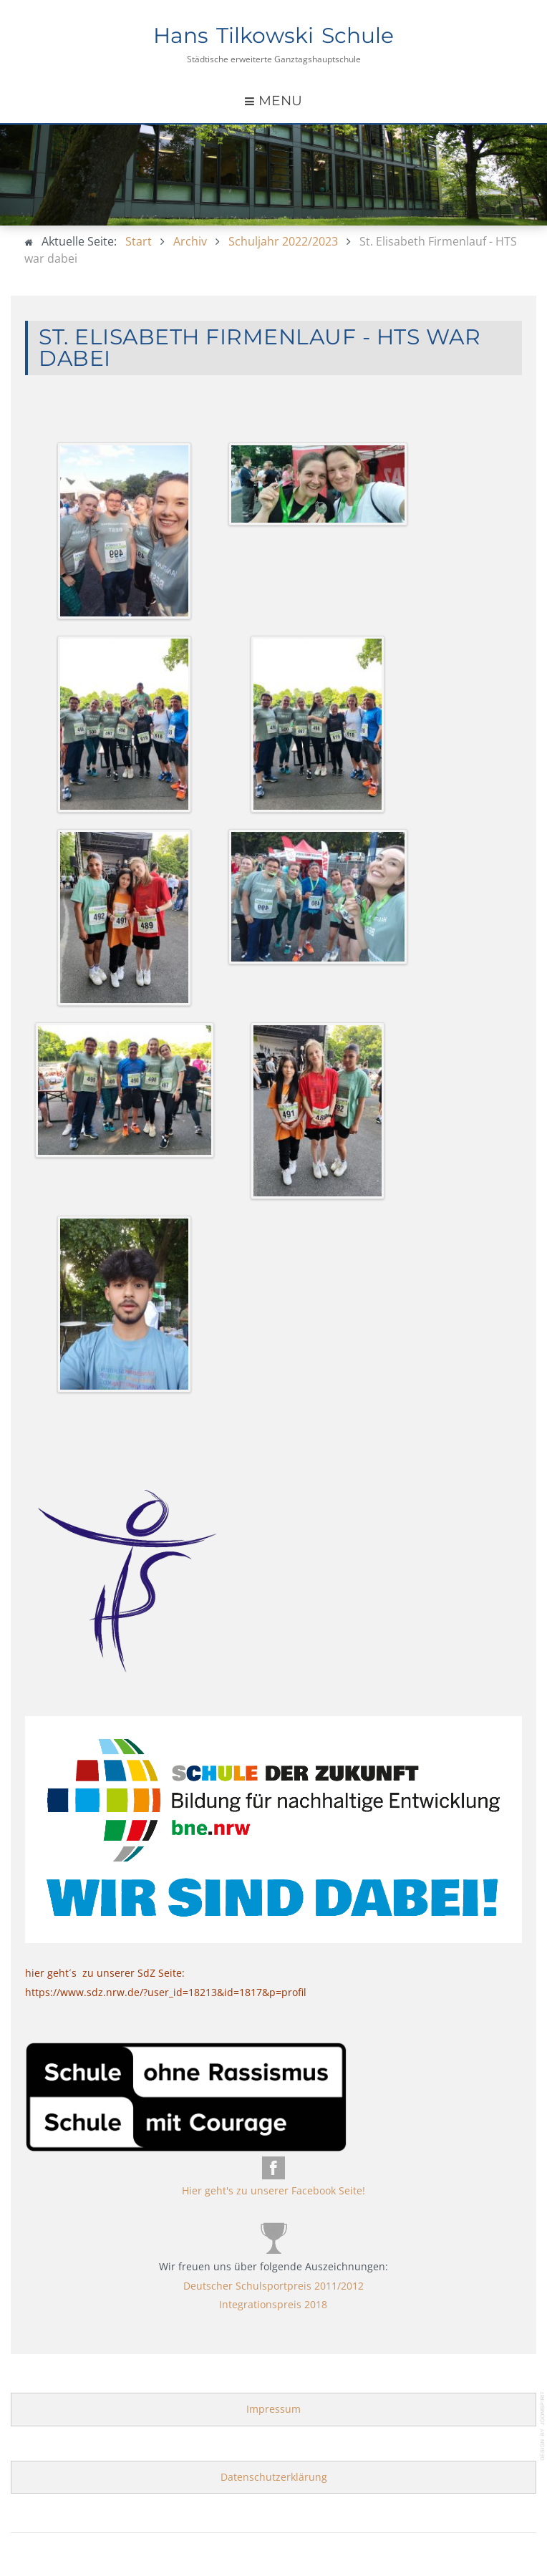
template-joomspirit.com (543, 2426)
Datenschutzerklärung (274, 2477)
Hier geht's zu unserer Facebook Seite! (273, 2190)
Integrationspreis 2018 (273, 2304)
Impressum (273, 2409)
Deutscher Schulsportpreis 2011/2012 (273, 2285)
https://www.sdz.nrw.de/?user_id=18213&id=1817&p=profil (165, 1992)
